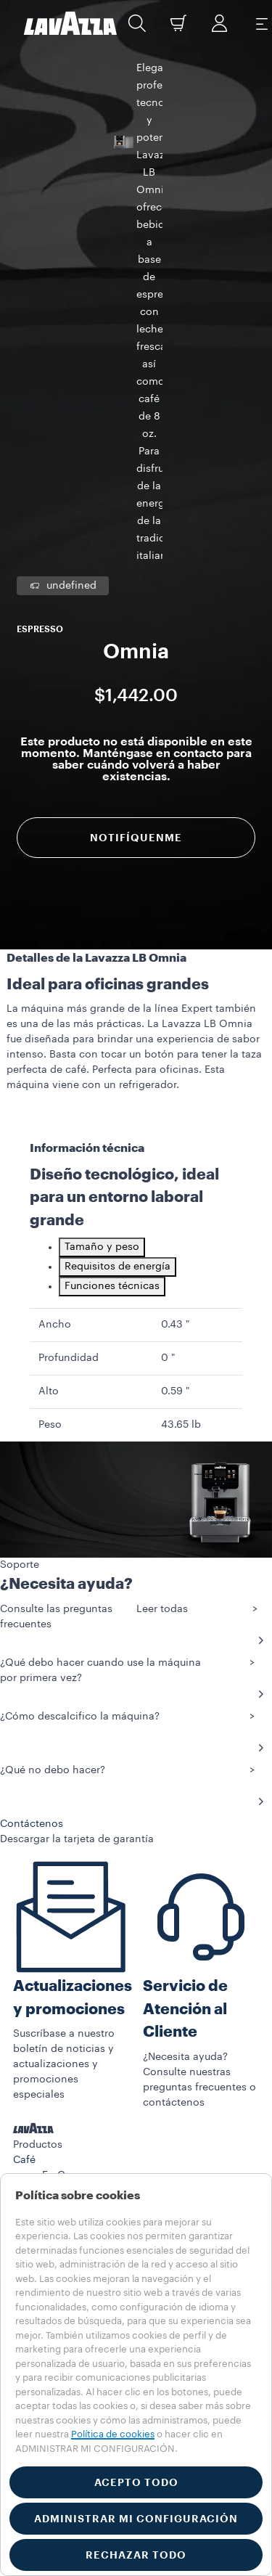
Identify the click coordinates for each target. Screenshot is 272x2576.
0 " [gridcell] (168, 1040)
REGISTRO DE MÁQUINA (72, 2109)
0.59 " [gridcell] (175, 1073)
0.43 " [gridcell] (175, 1007)
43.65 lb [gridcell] (181, 1107)
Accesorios (40, 1976)
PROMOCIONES (51, 2048)
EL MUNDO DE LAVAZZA (72, 2094)
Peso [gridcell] (50, 1107)
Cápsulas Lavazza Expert (102, 1934)
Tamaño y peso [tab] (102, 929)
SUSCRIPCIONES (53, 2033)
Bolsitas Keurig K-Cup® (97, 1918)
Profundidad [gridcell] (68, 1040)
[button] (137, 23)
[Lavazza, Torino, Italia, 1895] (70, 23)
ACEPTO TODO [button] (136, 2482)
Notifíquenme (136, 482)
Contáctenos (44, 2155)
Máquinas (36, 1960)
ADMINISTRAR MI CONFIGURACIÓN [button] (136, 2519)
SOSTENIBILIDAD (54, 2079)
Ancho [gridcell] (54, 1007)
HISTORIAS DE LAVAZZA (72, 2063)
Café (24, 1842)
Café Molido (72, 1873)
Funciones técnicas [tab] (112, 968)
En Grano (65, 1857)
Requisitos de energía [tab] (117, 949)
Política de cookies (112, 2434)
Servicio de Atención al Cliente (185, 1691)
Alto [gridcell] (48, 1073)
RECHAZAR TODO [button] (136, 2555)
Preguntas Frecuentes (65, 2140)
